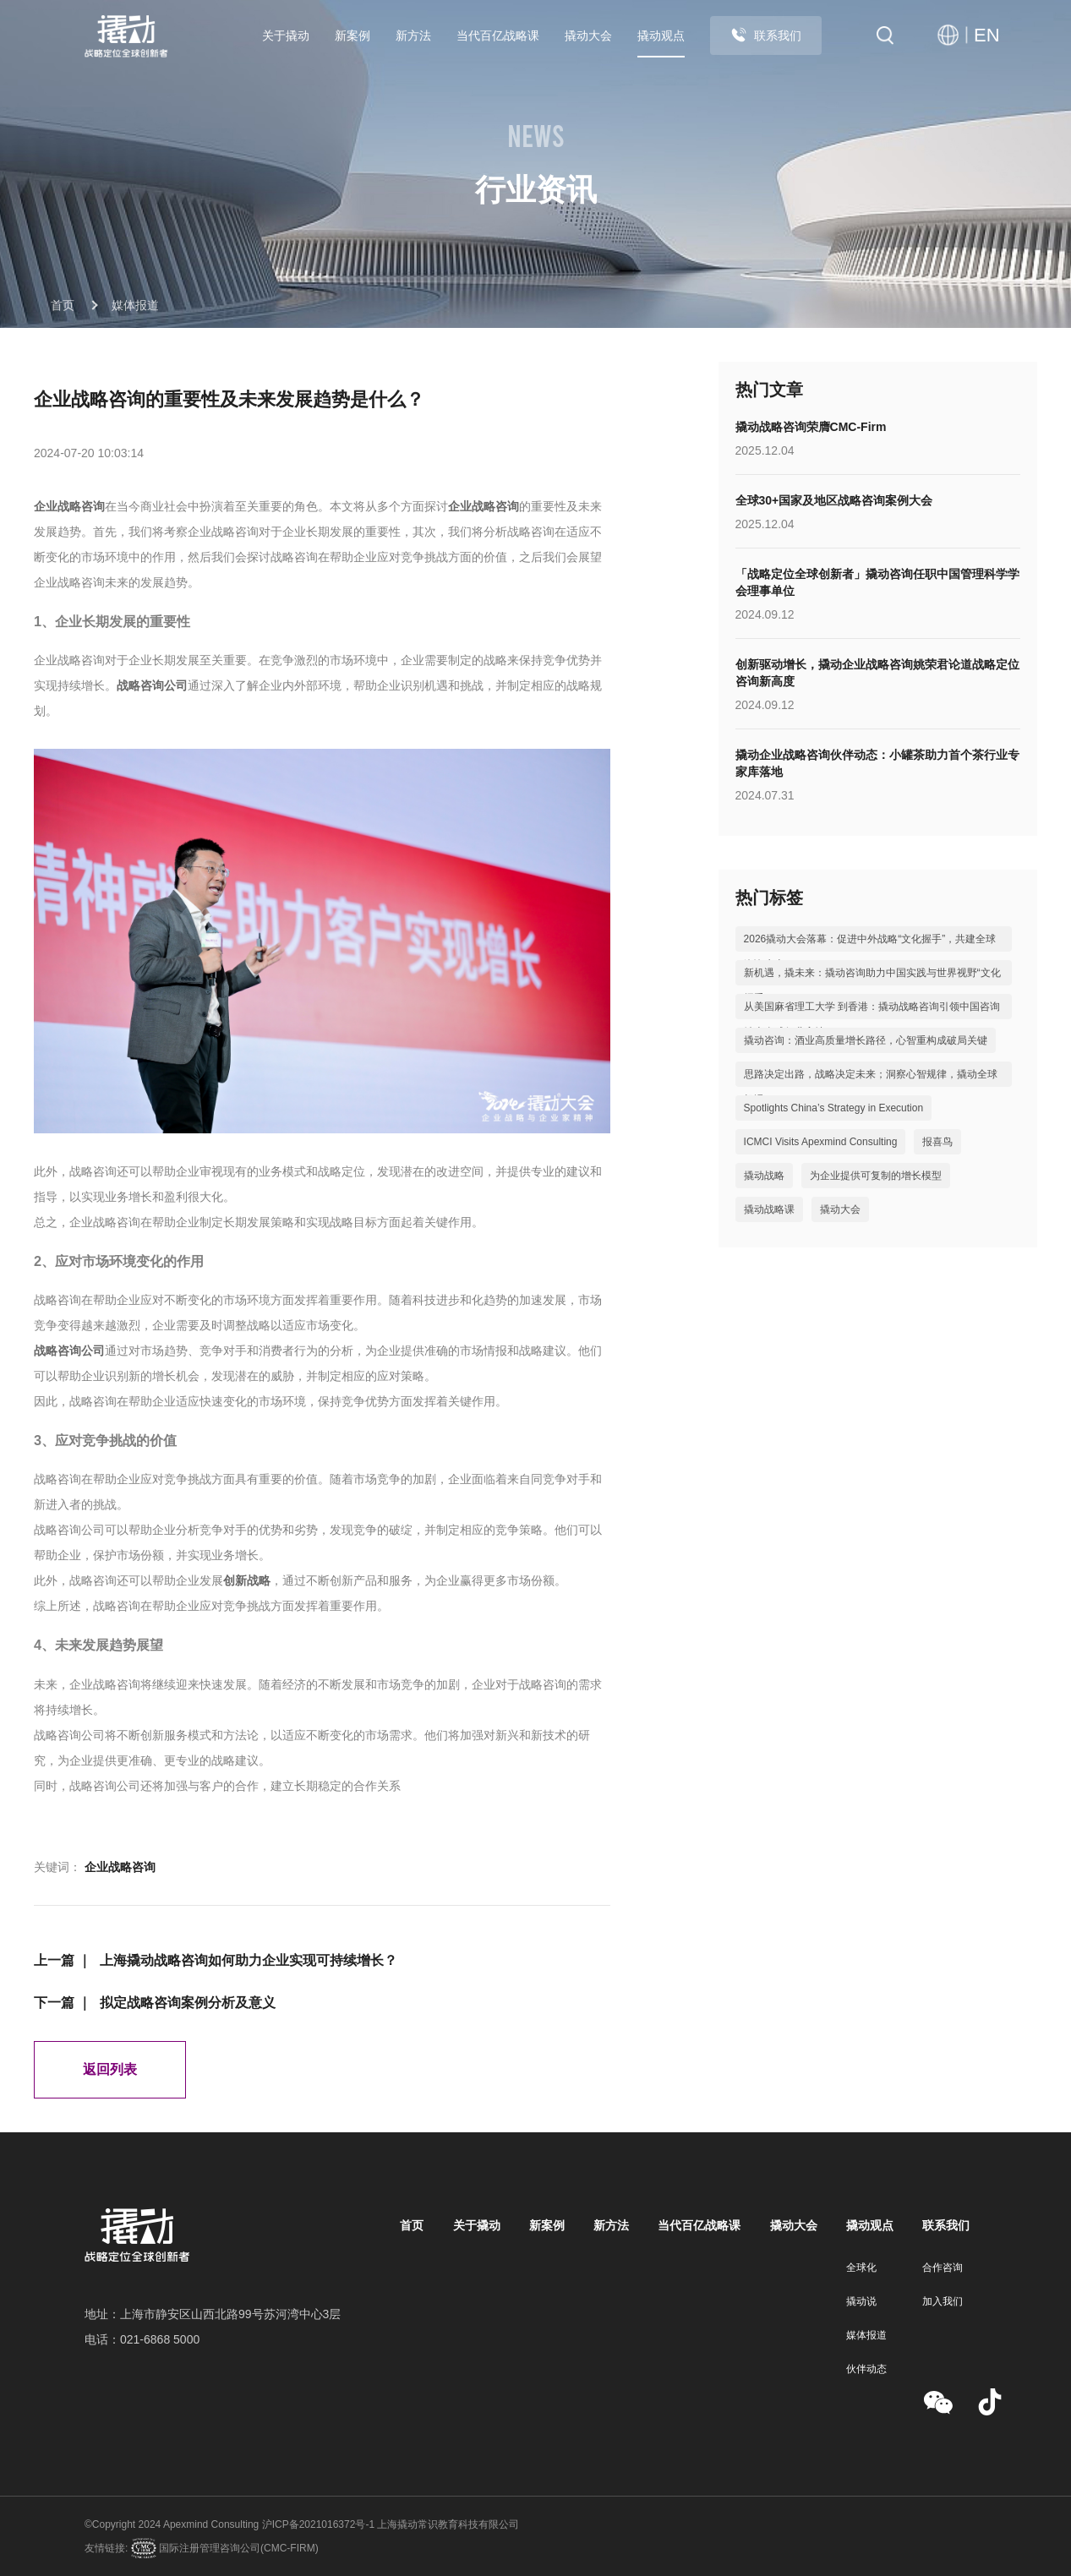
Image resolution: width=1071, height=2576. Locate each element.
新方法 (413, 35)
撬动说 (861, 2301)
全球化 (861, 2267)
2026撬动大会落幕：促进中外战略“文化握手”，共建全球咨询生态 (870, 951)
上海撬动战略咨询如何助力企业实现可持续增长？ (248, 1960)
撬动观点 (661, 35)
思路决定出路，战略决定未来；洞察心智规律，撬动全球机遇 (870, 1086)
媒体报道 (135, 305)
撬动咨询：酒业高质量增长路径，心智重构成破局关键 (865, 1040)
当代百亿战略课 (497, 35)
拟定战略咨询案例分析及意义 (188, 2002)
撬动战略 (764, 1176)
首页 (62, 305)
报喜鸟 (937, 1142)
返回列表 (110, 2069)
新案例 (352, 35)
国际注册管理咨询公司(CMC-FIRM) (237, 2548)
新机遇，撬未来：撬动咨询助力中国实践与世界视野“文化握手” (872, 985)
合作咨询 (942, 2267)
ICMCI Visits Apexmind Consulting (821, 1142)
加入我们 (942, 2301)
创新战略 (246, 1580)
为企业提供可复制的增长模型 (876, 1176)
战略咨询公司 (152, 685)
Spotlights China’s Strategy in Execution (834, 1108)
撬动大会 (588, 35)
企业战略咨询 (69, 506)
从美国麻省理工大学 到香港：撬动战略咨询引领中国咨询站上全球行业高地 (872, 1019)
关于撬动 (285, 35)
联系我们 (765, 35)
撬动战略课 (769, 1209)
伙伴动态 (866, 2369)
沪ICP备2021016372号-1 (318, 2524)
